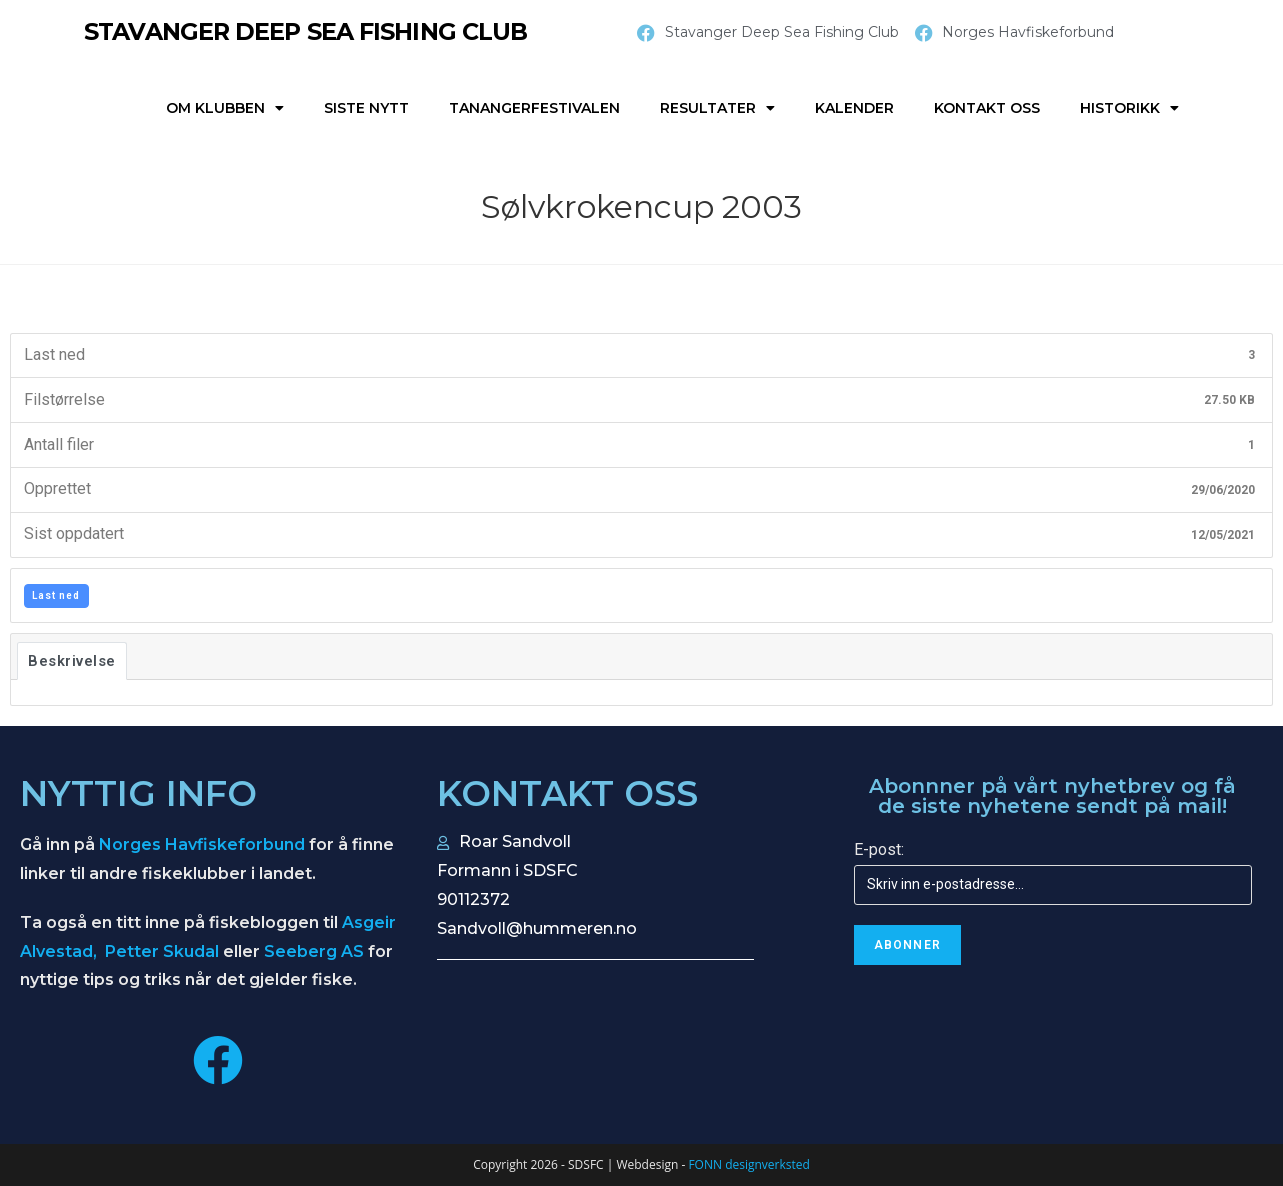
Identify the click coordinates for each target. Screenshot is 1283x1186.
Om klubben (225, 108)
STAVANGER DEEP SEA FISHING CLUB (308, 31)
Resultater (717, 108)
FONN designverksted (748, 1164)
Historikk (1129, 108)
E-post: (879, 849)
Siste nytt (366, 108)
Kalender (854, 108)
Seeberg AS (314, 951)
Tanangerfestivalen (534, 108)
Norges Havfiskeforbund (202, 844)
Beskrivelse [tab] (72, 661)
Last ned (56, 595)
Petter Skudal (162, 951)
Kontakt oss (987, 108)
